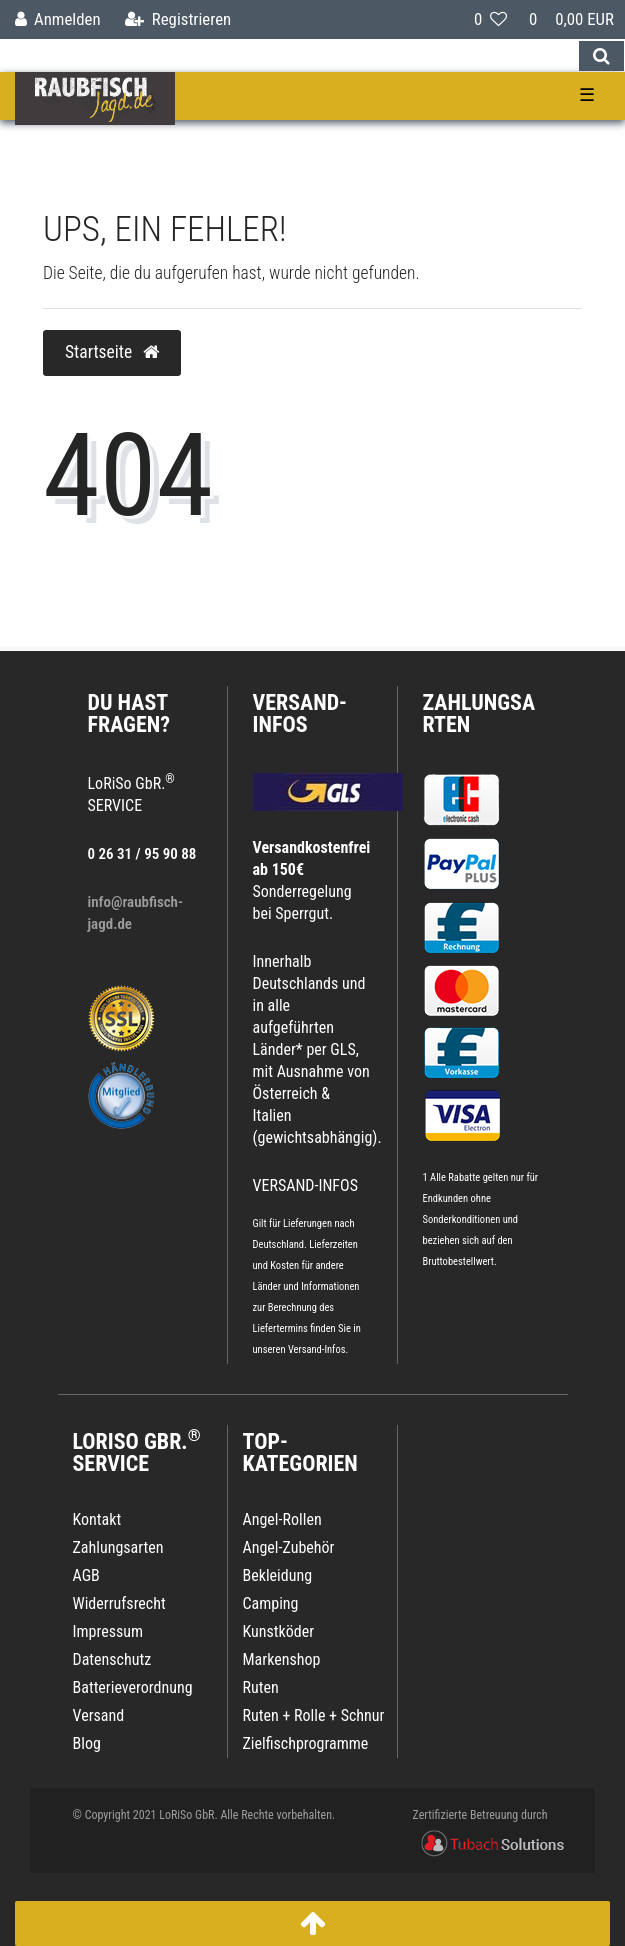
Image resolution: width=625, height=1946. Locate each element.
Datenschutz (112, 1659)
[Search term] (289, 56)
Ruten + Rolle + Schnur (314, 1715)
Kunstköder (279, 1631)
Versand (99, 1715)
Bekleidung (278, 1575)
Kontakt (97, 1519)
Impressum (108, 1631)
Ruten (261, 1687)
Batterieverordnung (133, 1687)
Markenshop (282, 1659)
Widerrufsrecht (119, 1603)
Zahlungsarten (479, 713)
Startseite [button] (112, 352)
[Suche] (601, 56)
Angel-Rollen (282, 1519)
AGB (86, 1575)
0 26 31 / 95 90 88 (142, 854)
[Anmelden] (58, 19)
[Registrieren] (178, 19)
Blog (87, 1743)
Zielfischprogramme (306, 1743)
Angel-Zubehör (289, 1547)
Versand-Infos (317, 1349)
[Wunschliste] (490, 19)
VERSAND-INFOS (300, 713)
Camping (271, 1603)
